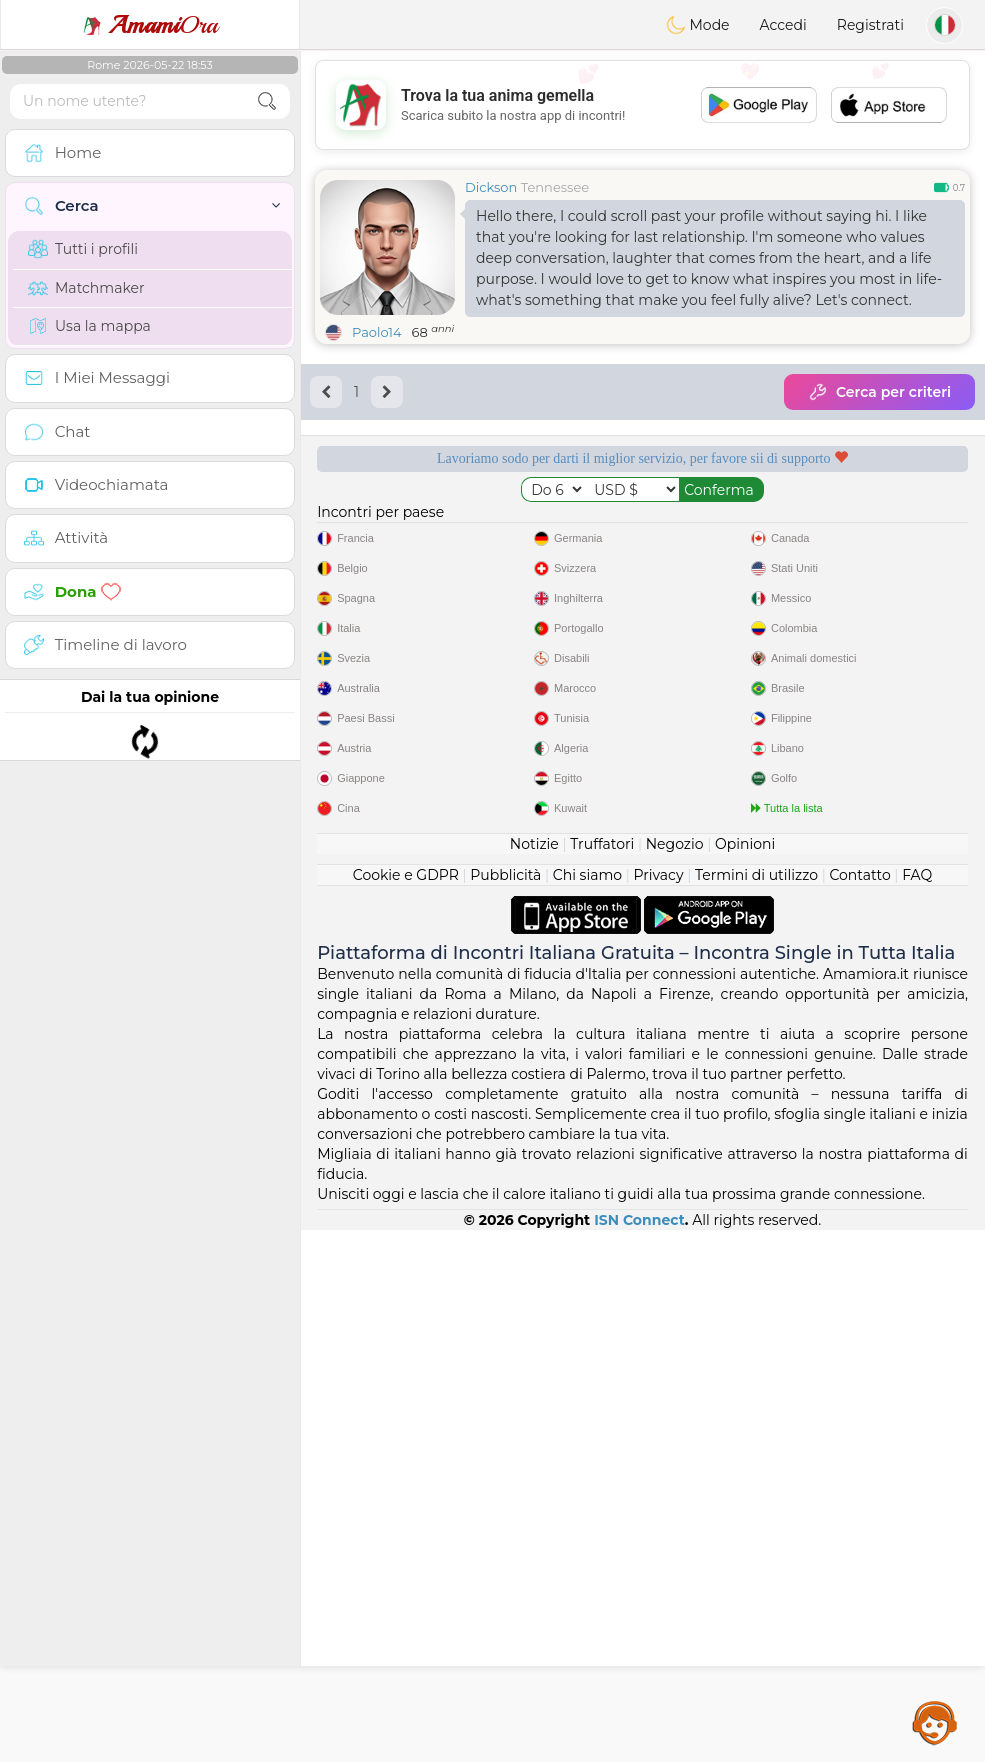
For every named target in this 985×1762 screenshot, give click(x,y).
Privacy (659, 1407)
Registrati (870, 25)
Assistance (935, 1722)
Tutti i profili (83, 249)
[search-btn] (267, 101)
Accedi (783, 25)
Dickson (491, 187)
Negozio (675, 1376)
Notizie (534, 1376)
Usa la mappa (89, 326)
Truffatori (602, 1376)
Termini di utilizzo (756, 1407)
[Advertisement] (642, 105)
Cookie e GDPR (406, 1407)
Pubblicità (505, 1407)
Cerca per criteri (879, 392)
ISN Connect (639, 1752)
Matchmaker (86, 288)
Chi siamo (587, 1407)
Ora (150, 25)
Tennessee (555, 187)
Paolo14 (377, 332)
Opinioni (745, 1376)
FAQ (917, 1407)
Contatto (859, 1407)
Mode (698, 25)
